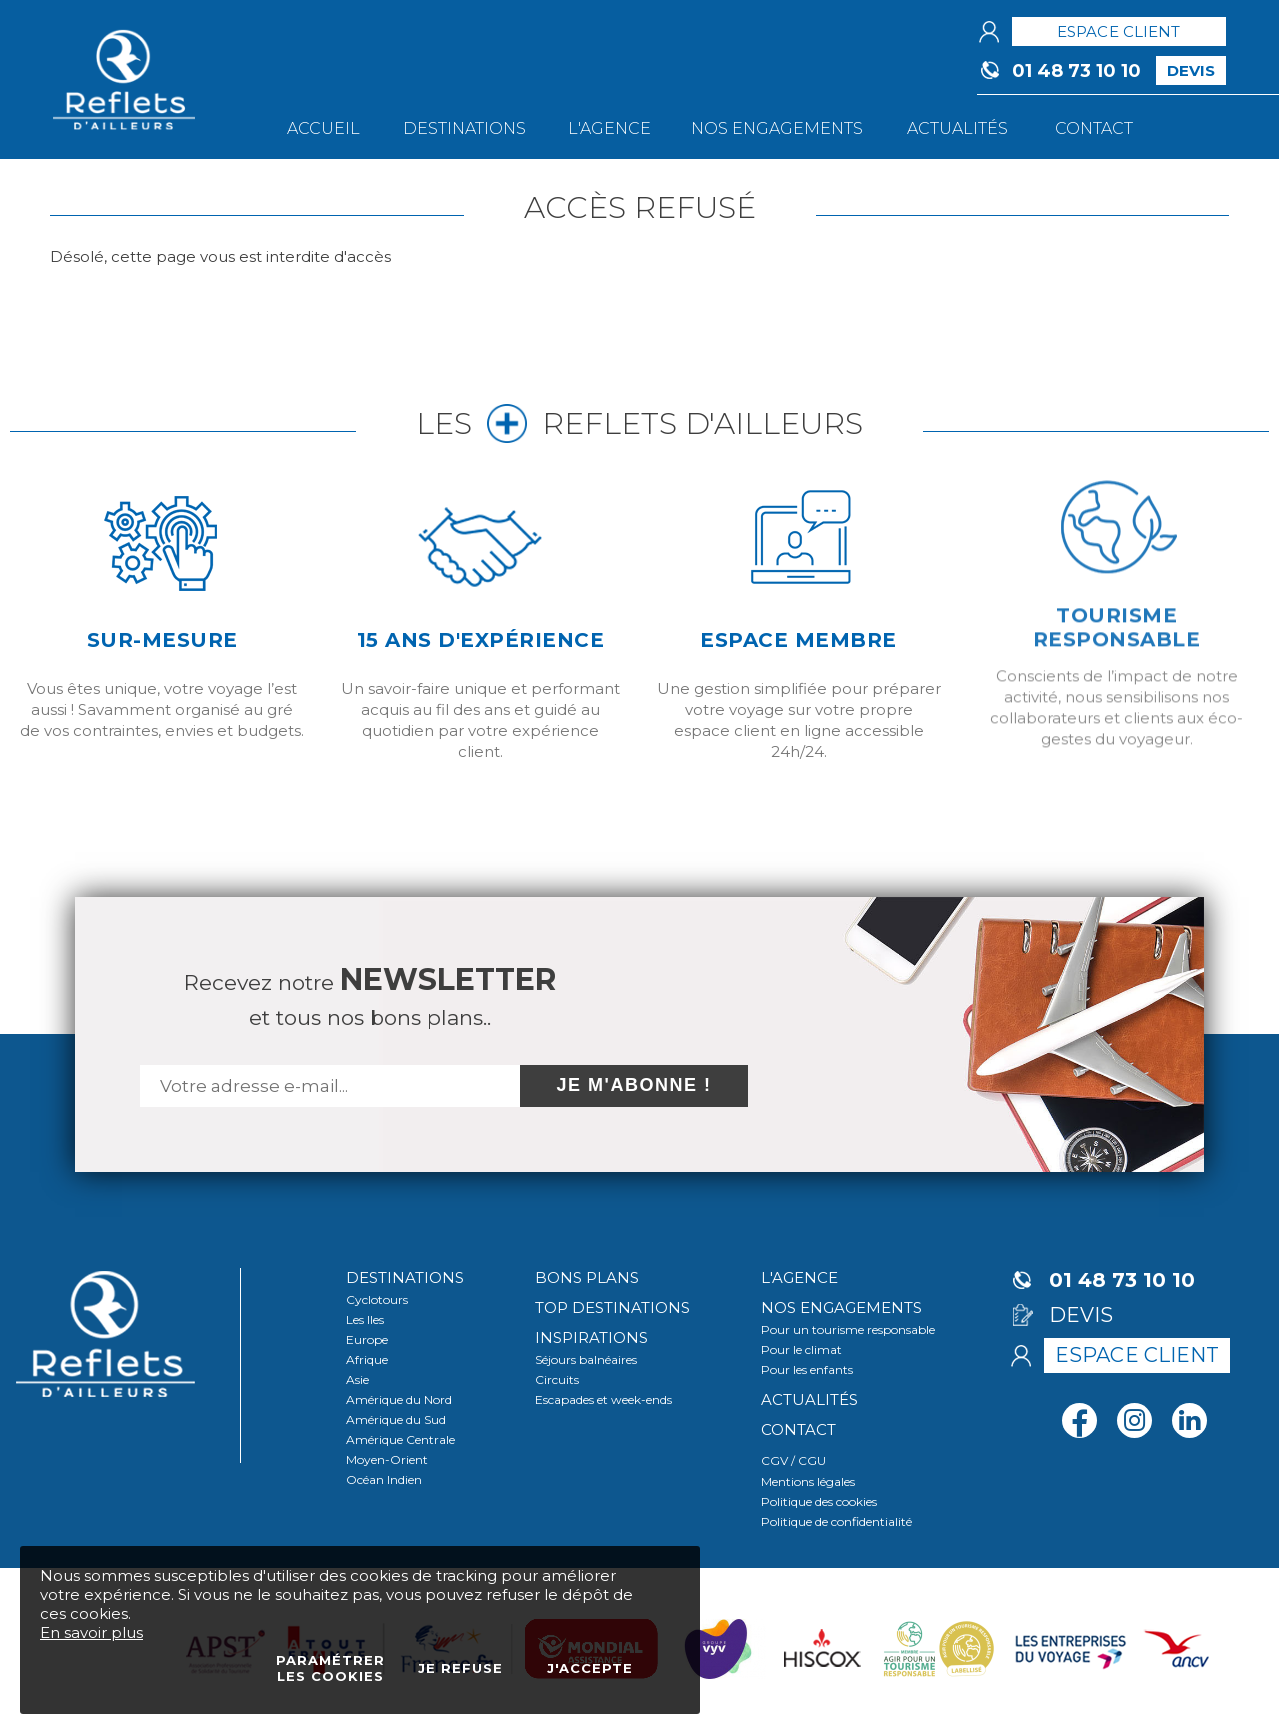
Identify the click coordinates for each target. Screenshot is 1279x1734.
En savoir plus (91, 1632)
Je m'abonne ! (634, 1085)
